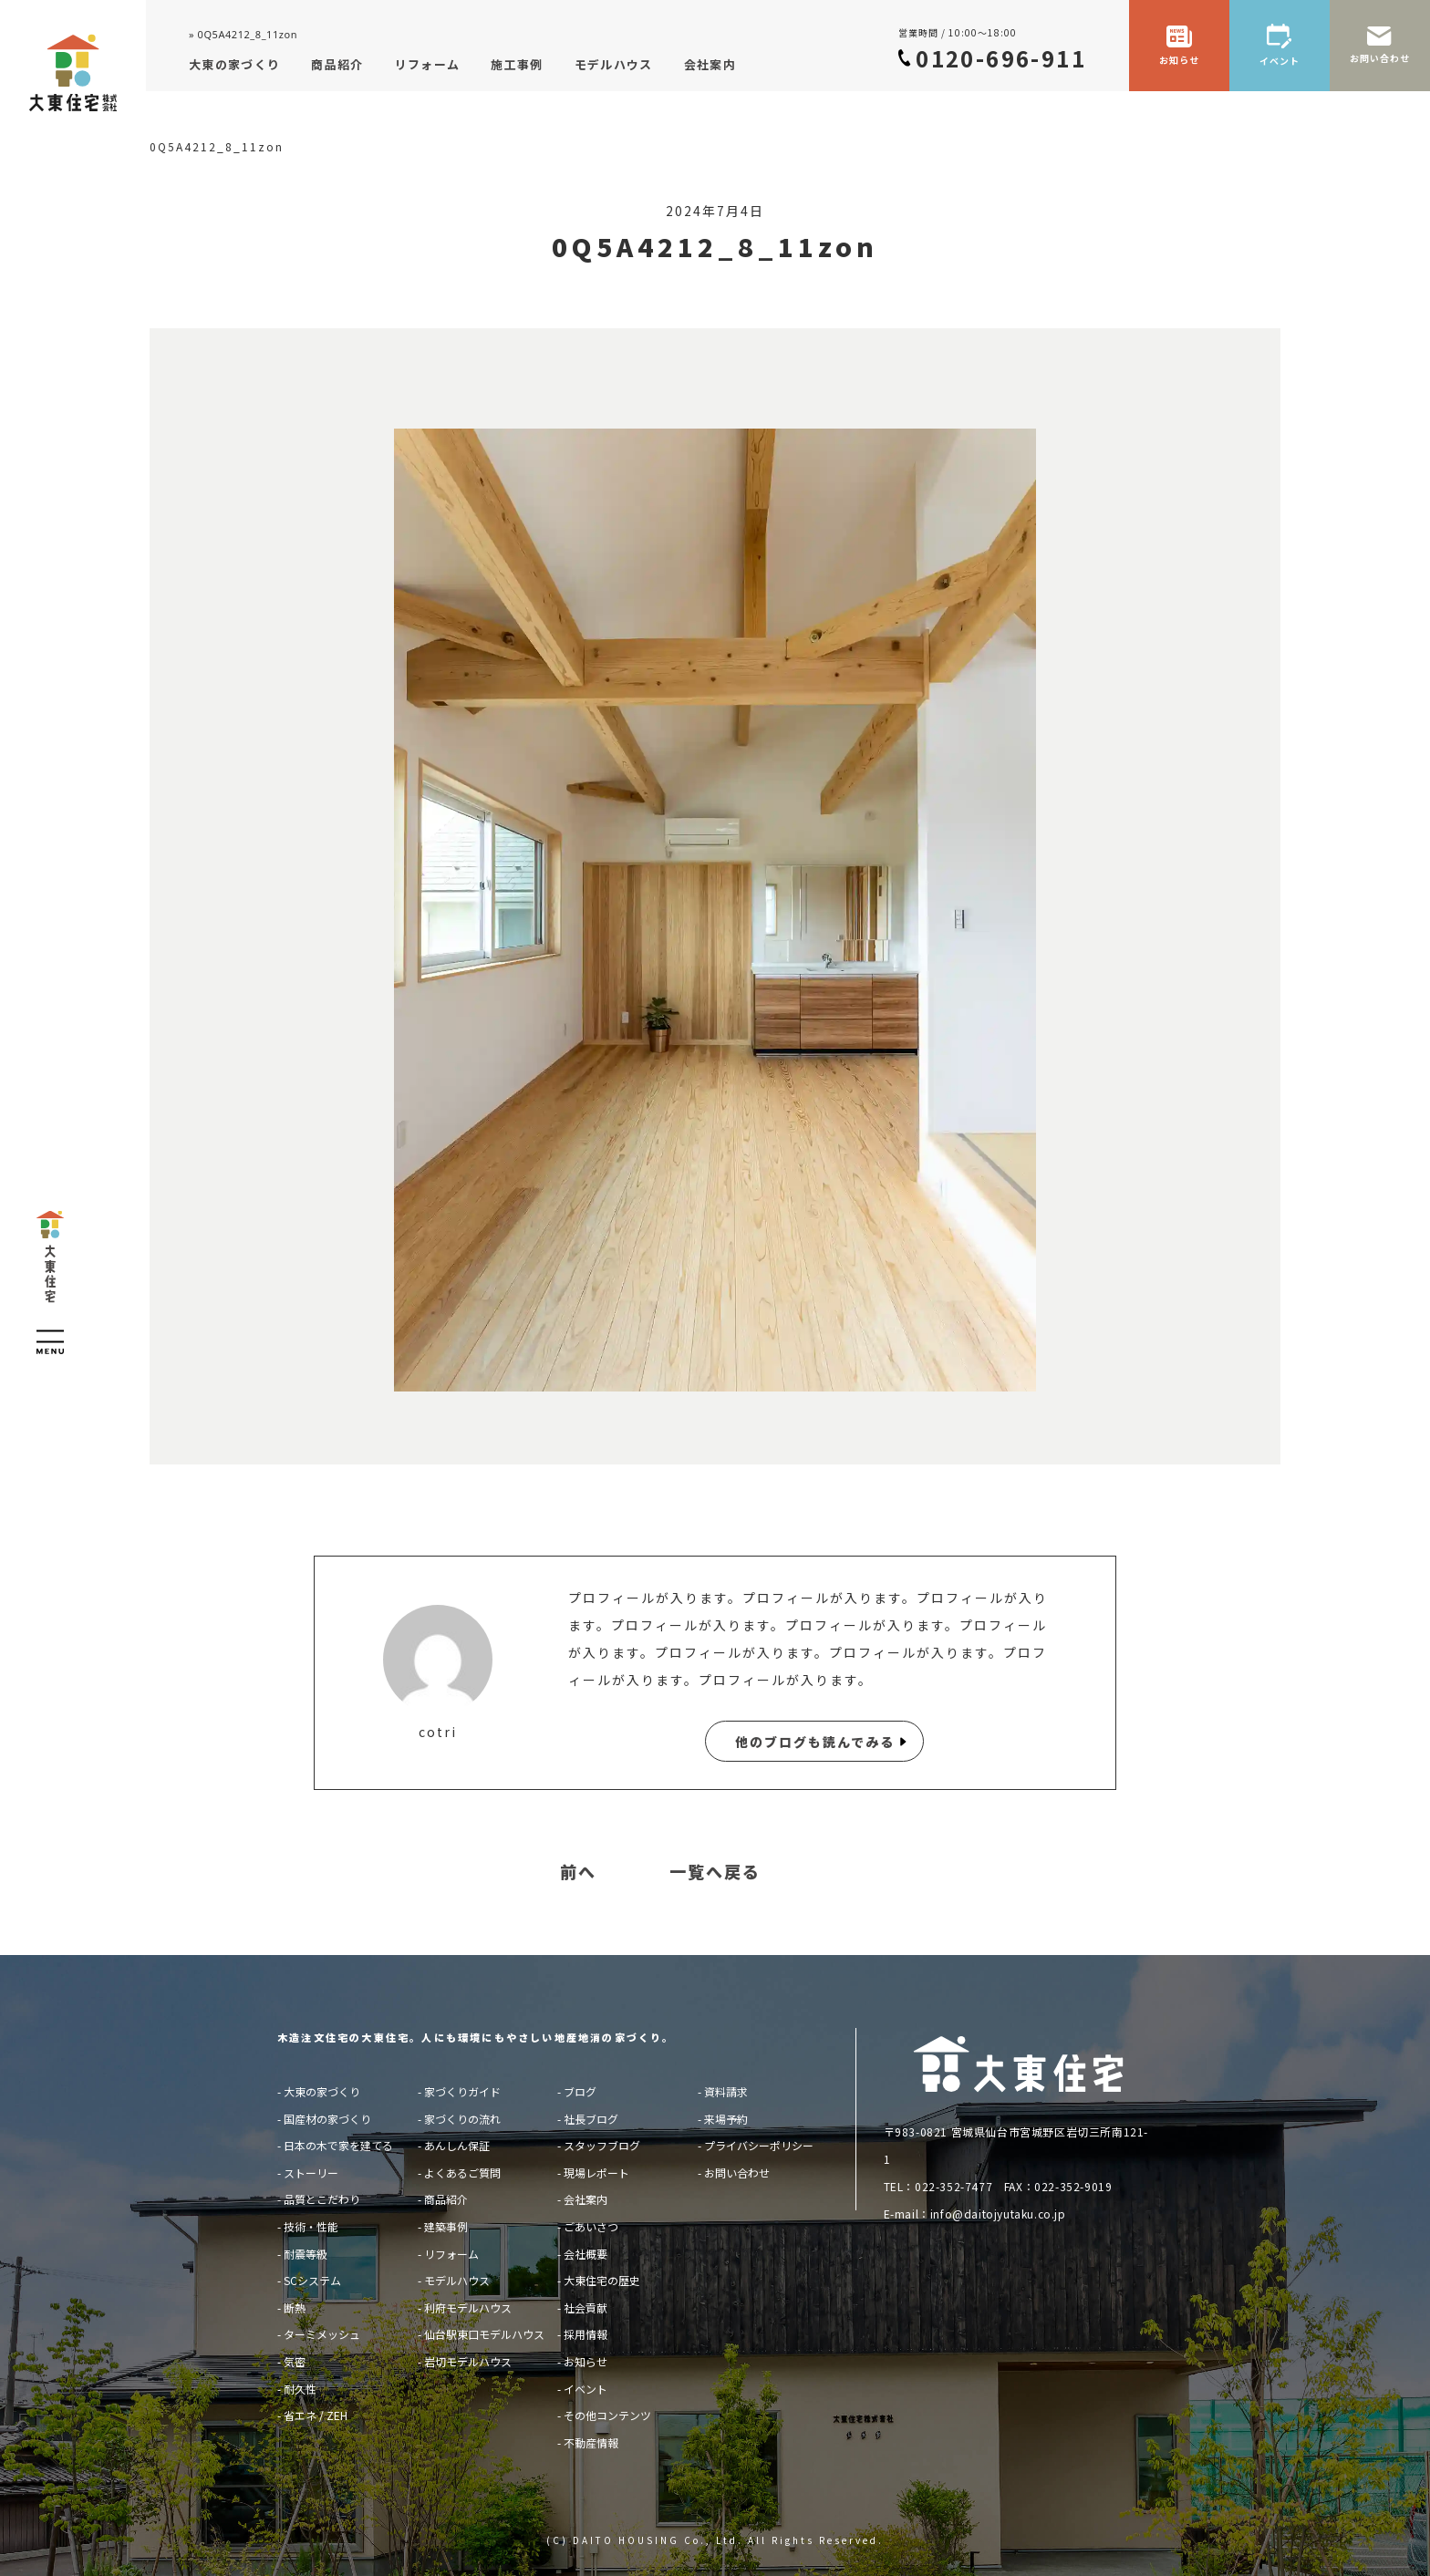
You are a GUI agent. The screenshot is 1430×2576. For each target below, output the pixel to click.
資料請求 (726, 2091)
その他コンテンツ (607, 2415)
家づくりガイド (462, 2091)
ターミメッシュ (322, 2334)
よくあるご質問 (462, 2172)
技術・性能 (311, 2226)
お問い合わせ (737, 2172)
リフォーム (451, 2253)
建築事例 (446, 2226)
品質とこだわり (322, 2199)
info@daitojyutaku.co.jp (998, 2213)
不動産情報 (591, 2442)
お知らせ (585, 2361)
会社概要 (585, 2253)
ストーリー (311, 2172)
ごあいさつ (591, 2226)
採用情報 (585, 2334)
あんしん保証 (457, 2145)
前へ (578, 1872)
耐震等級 (305, 2253)
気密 (295, 2361)
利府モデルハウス (468, 2307)
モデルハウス (457, 2280)
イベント (585, 2388)
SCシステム (312, 2280)
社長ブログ (591, 2118)
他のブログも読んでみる (815, 1742)
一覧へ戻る (715, 1872)
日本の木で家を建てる (338, 2145)
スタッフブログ (602, 2145)
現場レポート (596, 2172)
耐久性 (300, 2388)
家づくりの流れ (462, 2118)
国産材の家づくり (327, 2118)
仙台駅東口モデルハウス (484, 2334)
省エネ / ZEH (315, 2415)
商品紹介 (446, 2199)
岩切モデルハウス (468, 2361)
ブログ (580, 2091)
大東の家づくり (322, 2091)
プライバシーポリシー (758, 2145)
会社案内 (585, 2199)
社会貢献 (585, 2307)
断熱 (295, 2307)
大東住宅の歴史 (602, 2280)
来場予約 (726, 2118)
